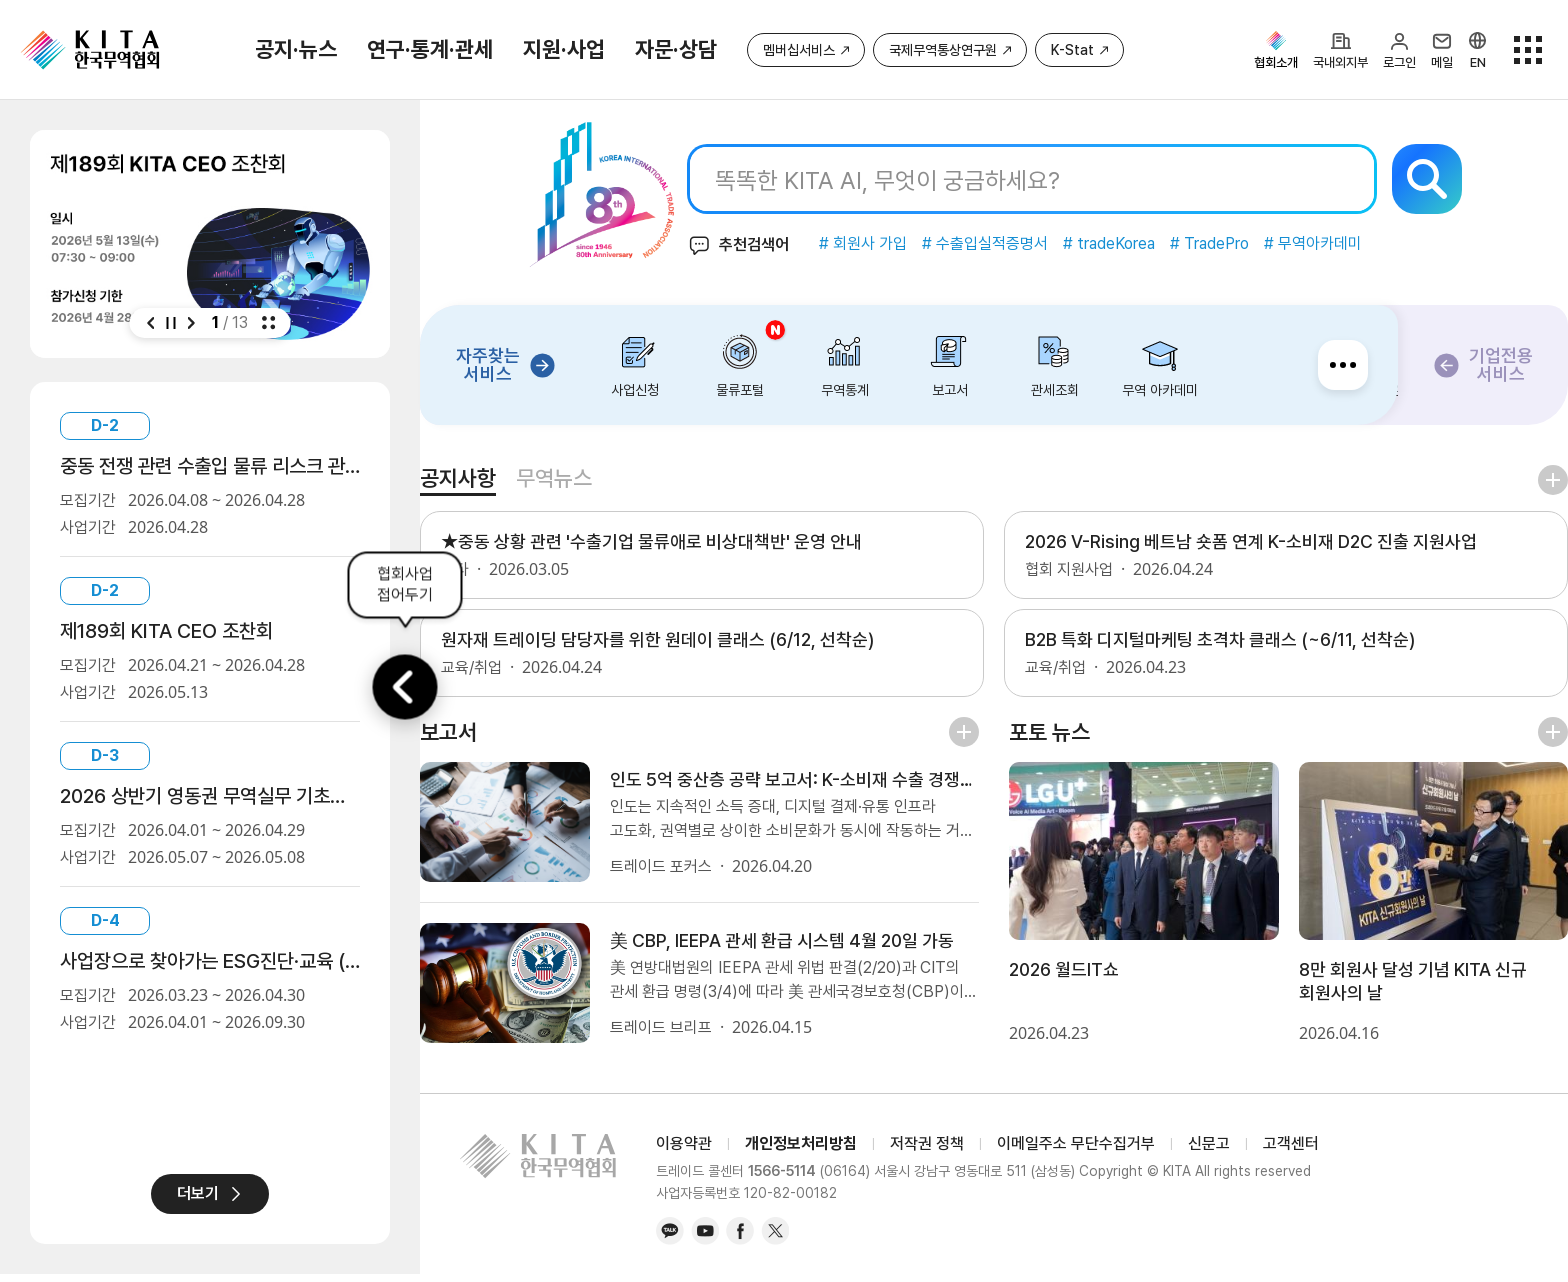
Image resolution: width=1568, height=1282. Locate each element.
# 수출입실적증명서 (1005, 243)
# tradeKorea (1129, 243)
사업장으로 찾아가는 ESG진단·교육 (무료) (210, 961)
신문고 (1209, 1151)
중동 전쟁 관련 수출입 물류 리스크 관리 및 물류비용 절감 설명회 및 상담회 (210, 466)
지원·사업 (564, 49)
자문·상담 (676, 49)
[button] (151, 323)
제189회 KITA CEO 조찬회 (166, 631)
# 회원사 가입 (883, 243)
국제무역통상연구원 (943, 50)
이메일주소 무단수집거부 (1076, 1151)
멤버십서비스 (799, 50)
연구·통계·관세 (430, 49)
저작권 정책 (927, 1151)
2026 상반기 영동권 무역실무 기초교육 (210, 796)
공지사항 (508, 478)
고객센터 (1291, 1151)
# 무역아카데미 (1333, 243)
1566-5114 (782, 1180)
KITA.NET (90, 50)
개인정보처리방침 (801, 1151)
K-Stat (1072, 50)
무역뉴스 (604, 478)
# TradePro (1229, 243)
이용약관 (684, 1151)
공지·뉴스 (296, 49)
